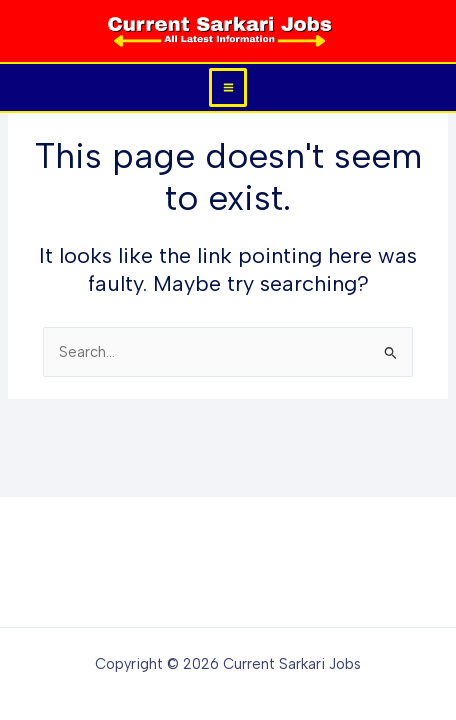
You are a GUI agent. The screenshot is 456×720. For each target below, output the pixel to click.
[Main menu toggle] (228, 87)
